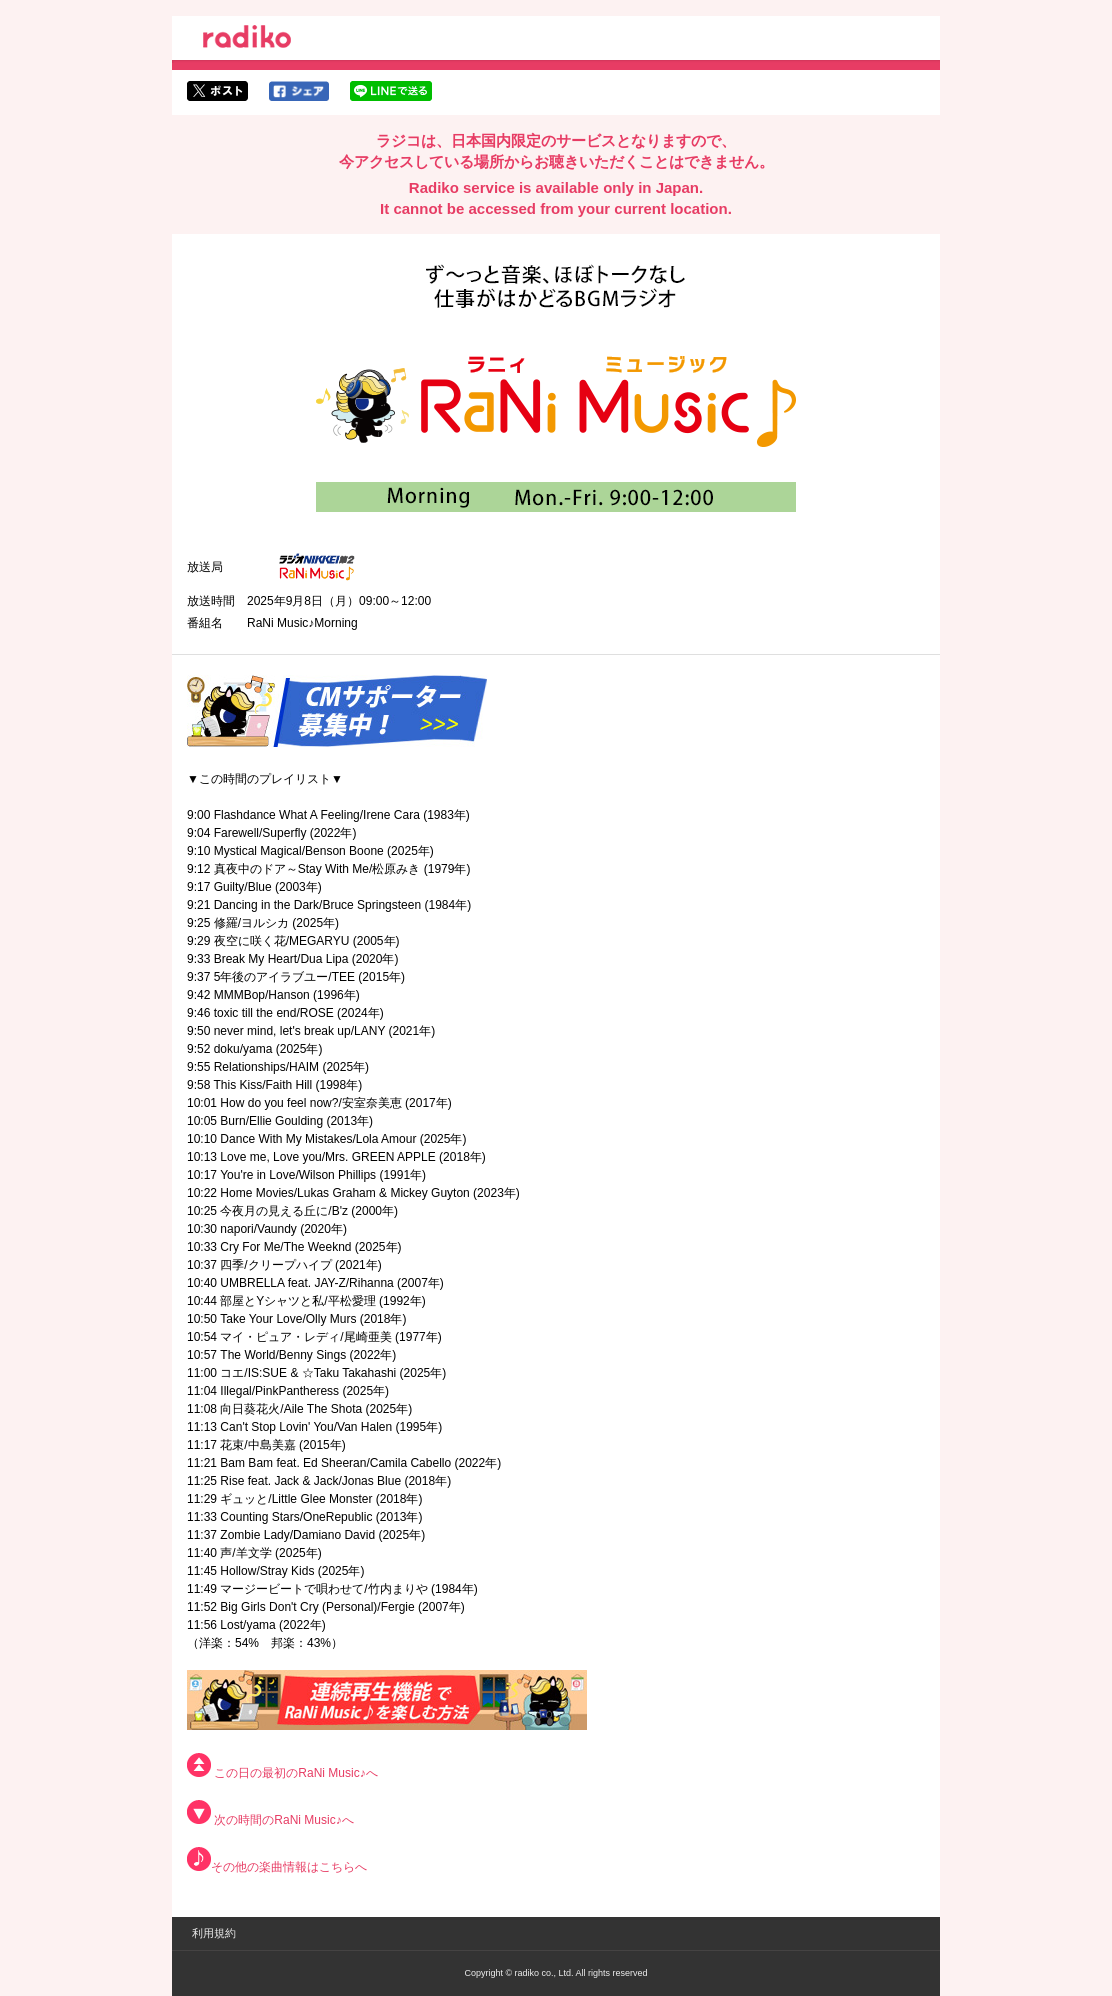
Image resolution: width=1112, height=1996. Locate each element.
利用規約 (214, 1933)
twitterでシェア (217, 91)
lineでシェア (391, 91)
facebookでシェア (299, 91)
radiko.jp (247, 40)
